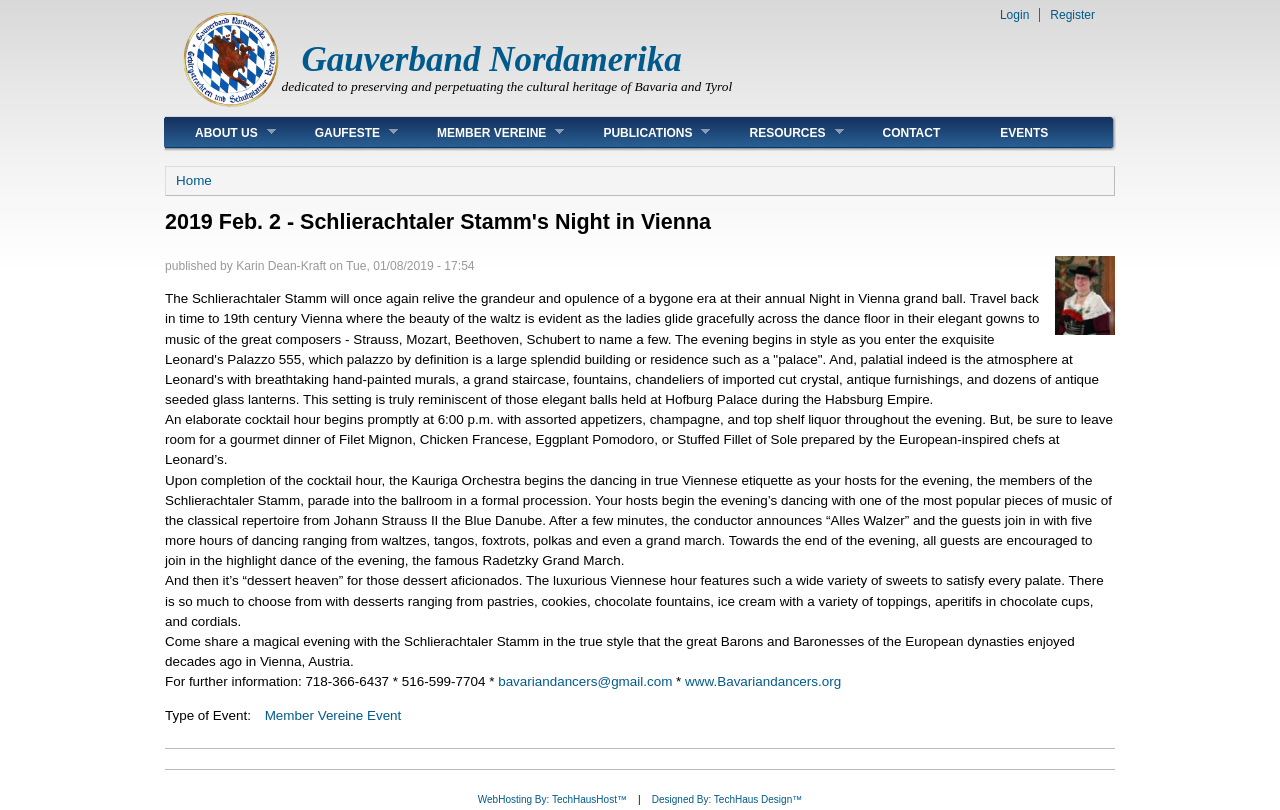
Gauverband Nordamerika (492, 59)
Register (1072, 15)
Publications (641, 132)
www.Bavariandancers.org (763, 681)
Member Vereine (485, 132)
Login (1014, 15)
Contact (912, 133)
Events (1024, 133)
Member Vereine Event (333, 715)
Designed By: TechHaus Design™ (727, 799)
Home (194, 180)
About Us (220, 132)
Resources (781, 132)
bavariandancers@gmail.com (585, 681)
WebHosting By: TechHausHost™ (552, 799)
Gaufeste (341, 132)
